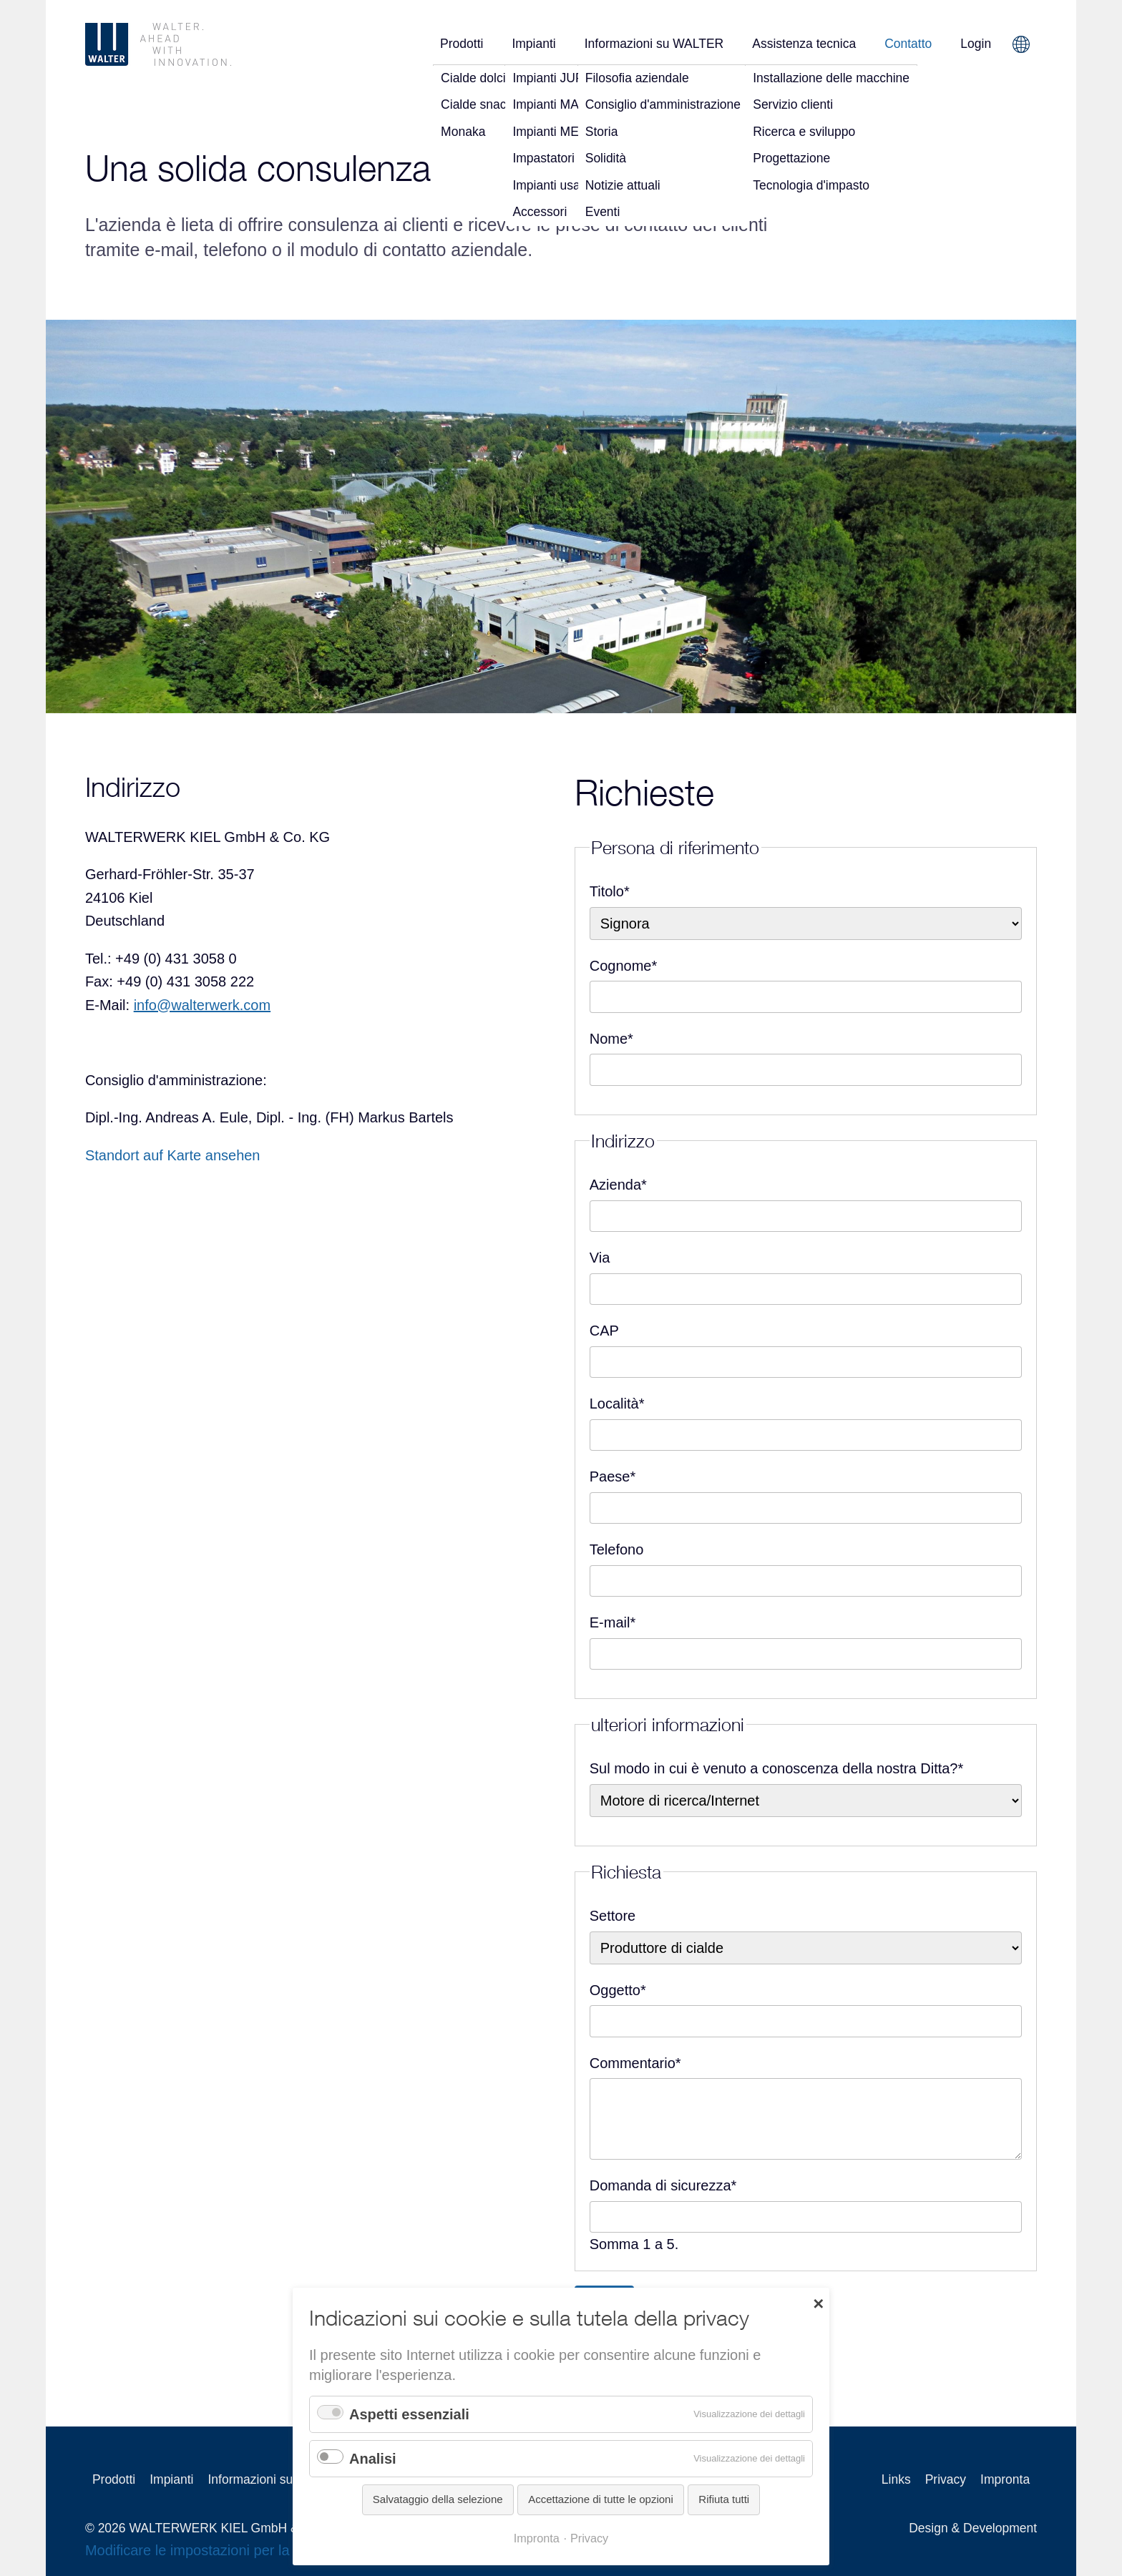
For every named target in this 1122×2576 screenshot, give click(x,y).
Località (617, 1401)
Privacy (945, 2479)
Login (975, 43)
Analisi (372, 2459)
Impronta (1005, 2479)
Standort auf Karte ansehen (172, 1155)
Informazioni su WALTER (654, 43)
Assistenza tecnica (804, 43)
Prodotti (461, 43)
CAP (604, 1330)
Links (896, 2479)
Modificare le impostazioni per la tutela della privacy (248, 2550)
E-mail (612, 1620)
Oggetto (618, 1988)
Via (600, 1257)
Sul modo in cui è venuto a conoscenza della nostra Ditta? (777, 1766)
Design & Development (973, 2528)
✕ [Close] (818, 2302)
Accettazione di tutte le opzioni (600, 2499)
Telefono (617, 1549)
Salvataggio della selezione (438, 2499)
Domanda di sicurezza (663, 2183)
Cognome (624, 964)
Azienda (618, 1182)
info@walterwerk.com (202, 1005)
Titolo (610, 889)
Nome (611, 1037)
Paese (613, 1474)
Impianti (533, 43)
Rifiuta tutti (723, 2499)
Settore (612, 1916)
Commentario (635, 2061)
